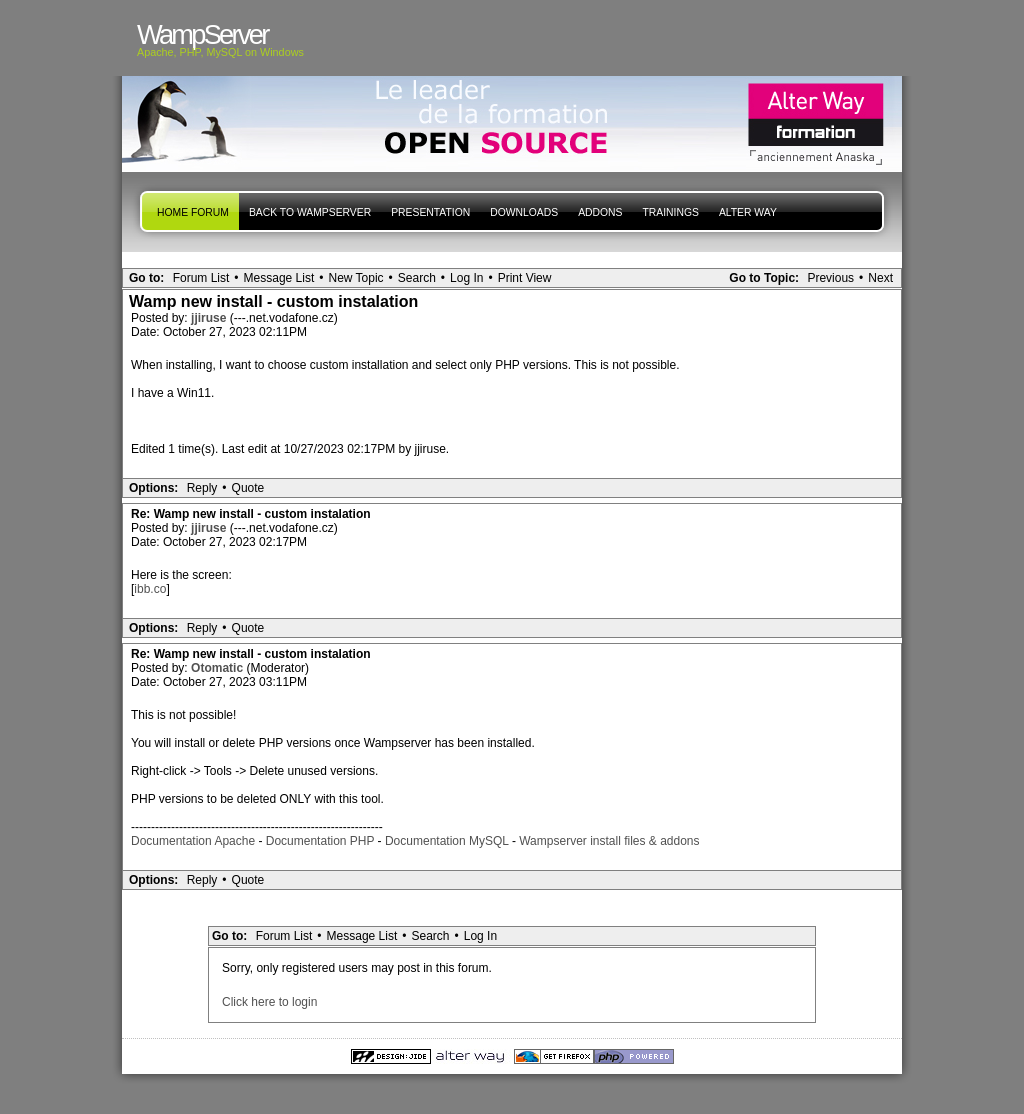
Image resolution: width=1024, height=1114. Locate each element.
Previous (830, 278)
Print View (525, 278)
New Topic (355, 278)
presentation (430, 212)
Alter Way (748, 212)
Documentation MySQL (447, 841)
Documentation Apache (193, 841)
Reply (202, 488)
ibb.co (150, 589)
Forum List (201, 278)
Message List (279, 278)
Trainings (670, 212)
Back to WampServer (310, 212)
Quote (248, 488)
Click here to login (269, 1002)
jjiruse (210, 318)
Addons (600, 212)
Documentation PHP (320, 841)
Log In (466, 278)
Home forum (193, 212)
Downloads (524, 212)
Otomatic (218, 668)
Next (880, 278)
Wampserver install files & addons (609, 841)
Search (417, 278)
